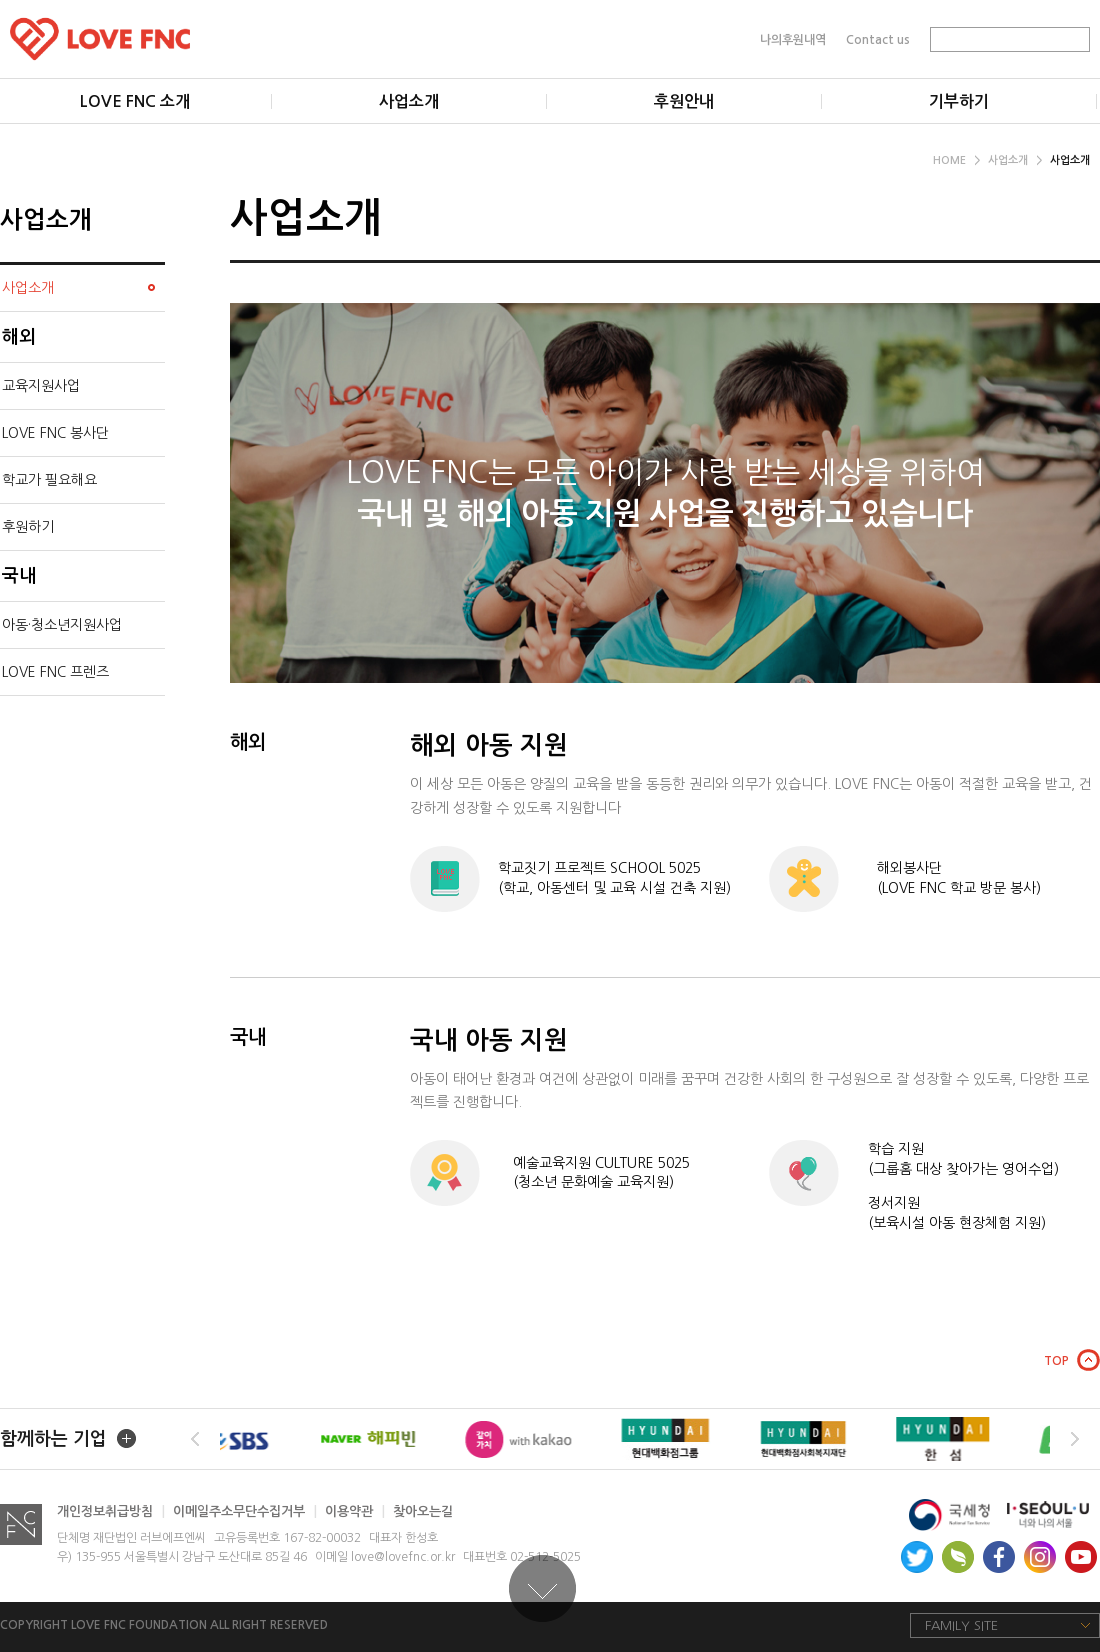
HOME (956, 160)
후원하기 (28, 527)
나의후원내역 (793, 39)
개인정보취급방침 (111, 1511)
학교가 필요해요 (49, 480)
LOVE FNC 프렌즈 (55, 672)
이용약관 (355, 1511)
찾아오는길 (423, 1511)
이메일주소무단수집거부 (245, 1511)
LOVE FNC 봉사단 (55, 433)
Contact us (878, 39)
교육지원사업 (41, 386)
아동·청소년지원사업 (62, 625)
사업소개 (1015, 160)
